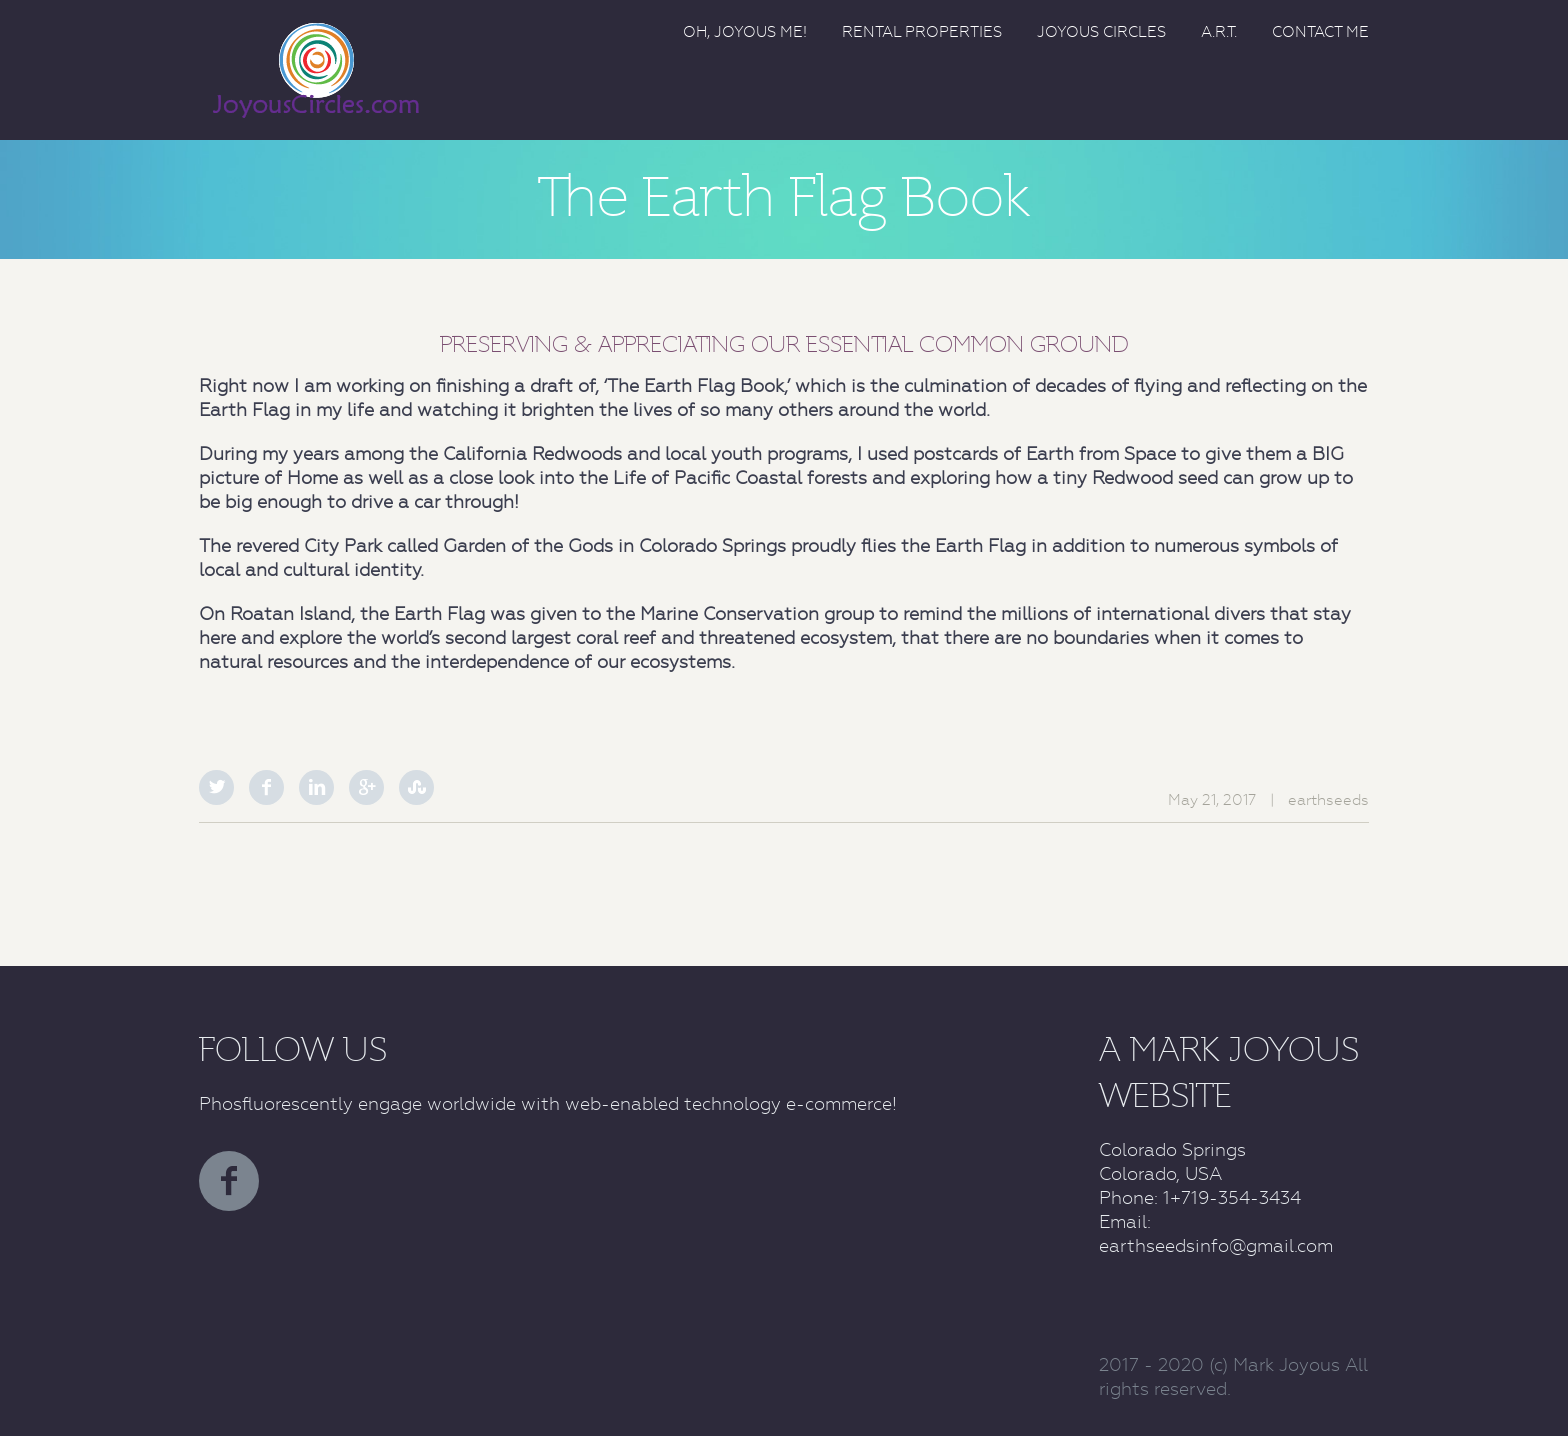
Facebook (266, 787)
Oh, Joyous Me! (745, 32)
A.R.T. (1219, 32)
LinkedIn (316, 787)
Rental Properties (922, 32)
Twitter (216, 787)
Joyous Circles (1101, 32)
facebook (229, 1181)
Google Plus (366, 787)
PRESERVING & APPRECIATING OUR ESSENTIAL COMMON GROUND (784, 344)
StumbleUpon (416, 787)
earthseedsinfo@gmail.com (1216, 1245)
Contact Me (1320, 32)
